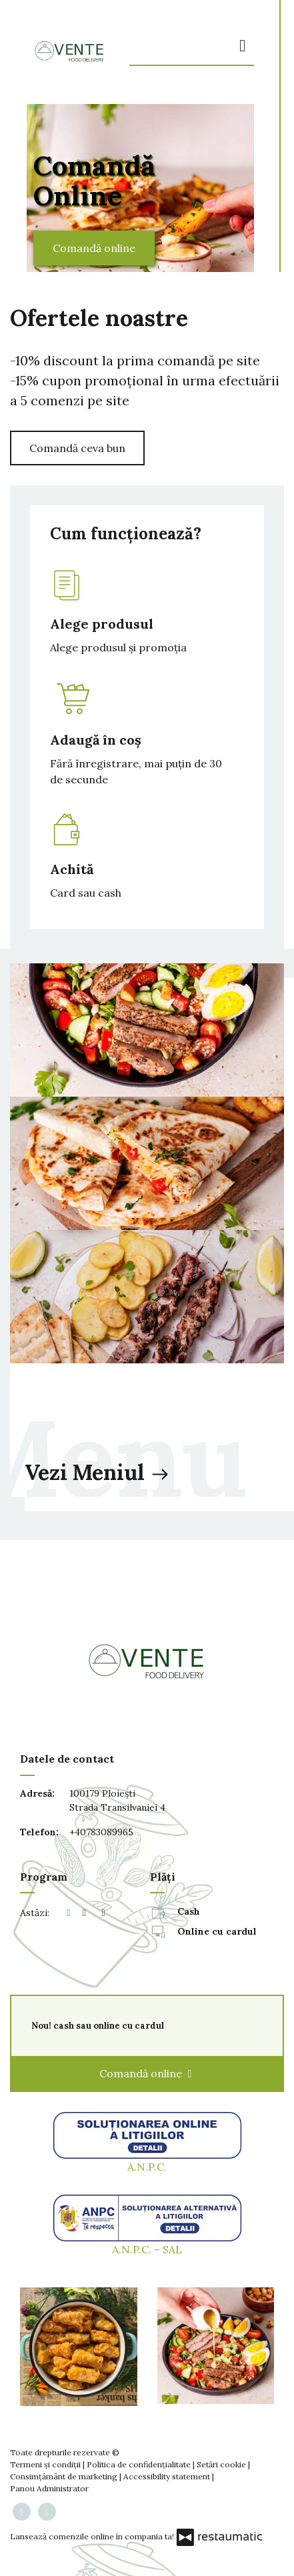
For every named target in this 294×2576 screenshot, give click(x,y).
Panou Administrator (49, 2488)
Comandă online (94, 248)
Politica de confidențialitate (140, 2464)
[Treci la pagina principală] (69, 51)
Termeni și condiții (46, 2464)
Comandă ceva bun (77, 448)
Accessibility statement (167, 2476)
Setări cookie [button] (222, 2464)
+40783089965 (101, 1832)
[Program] (103, 1913)
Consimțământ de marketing (64, 2476)
